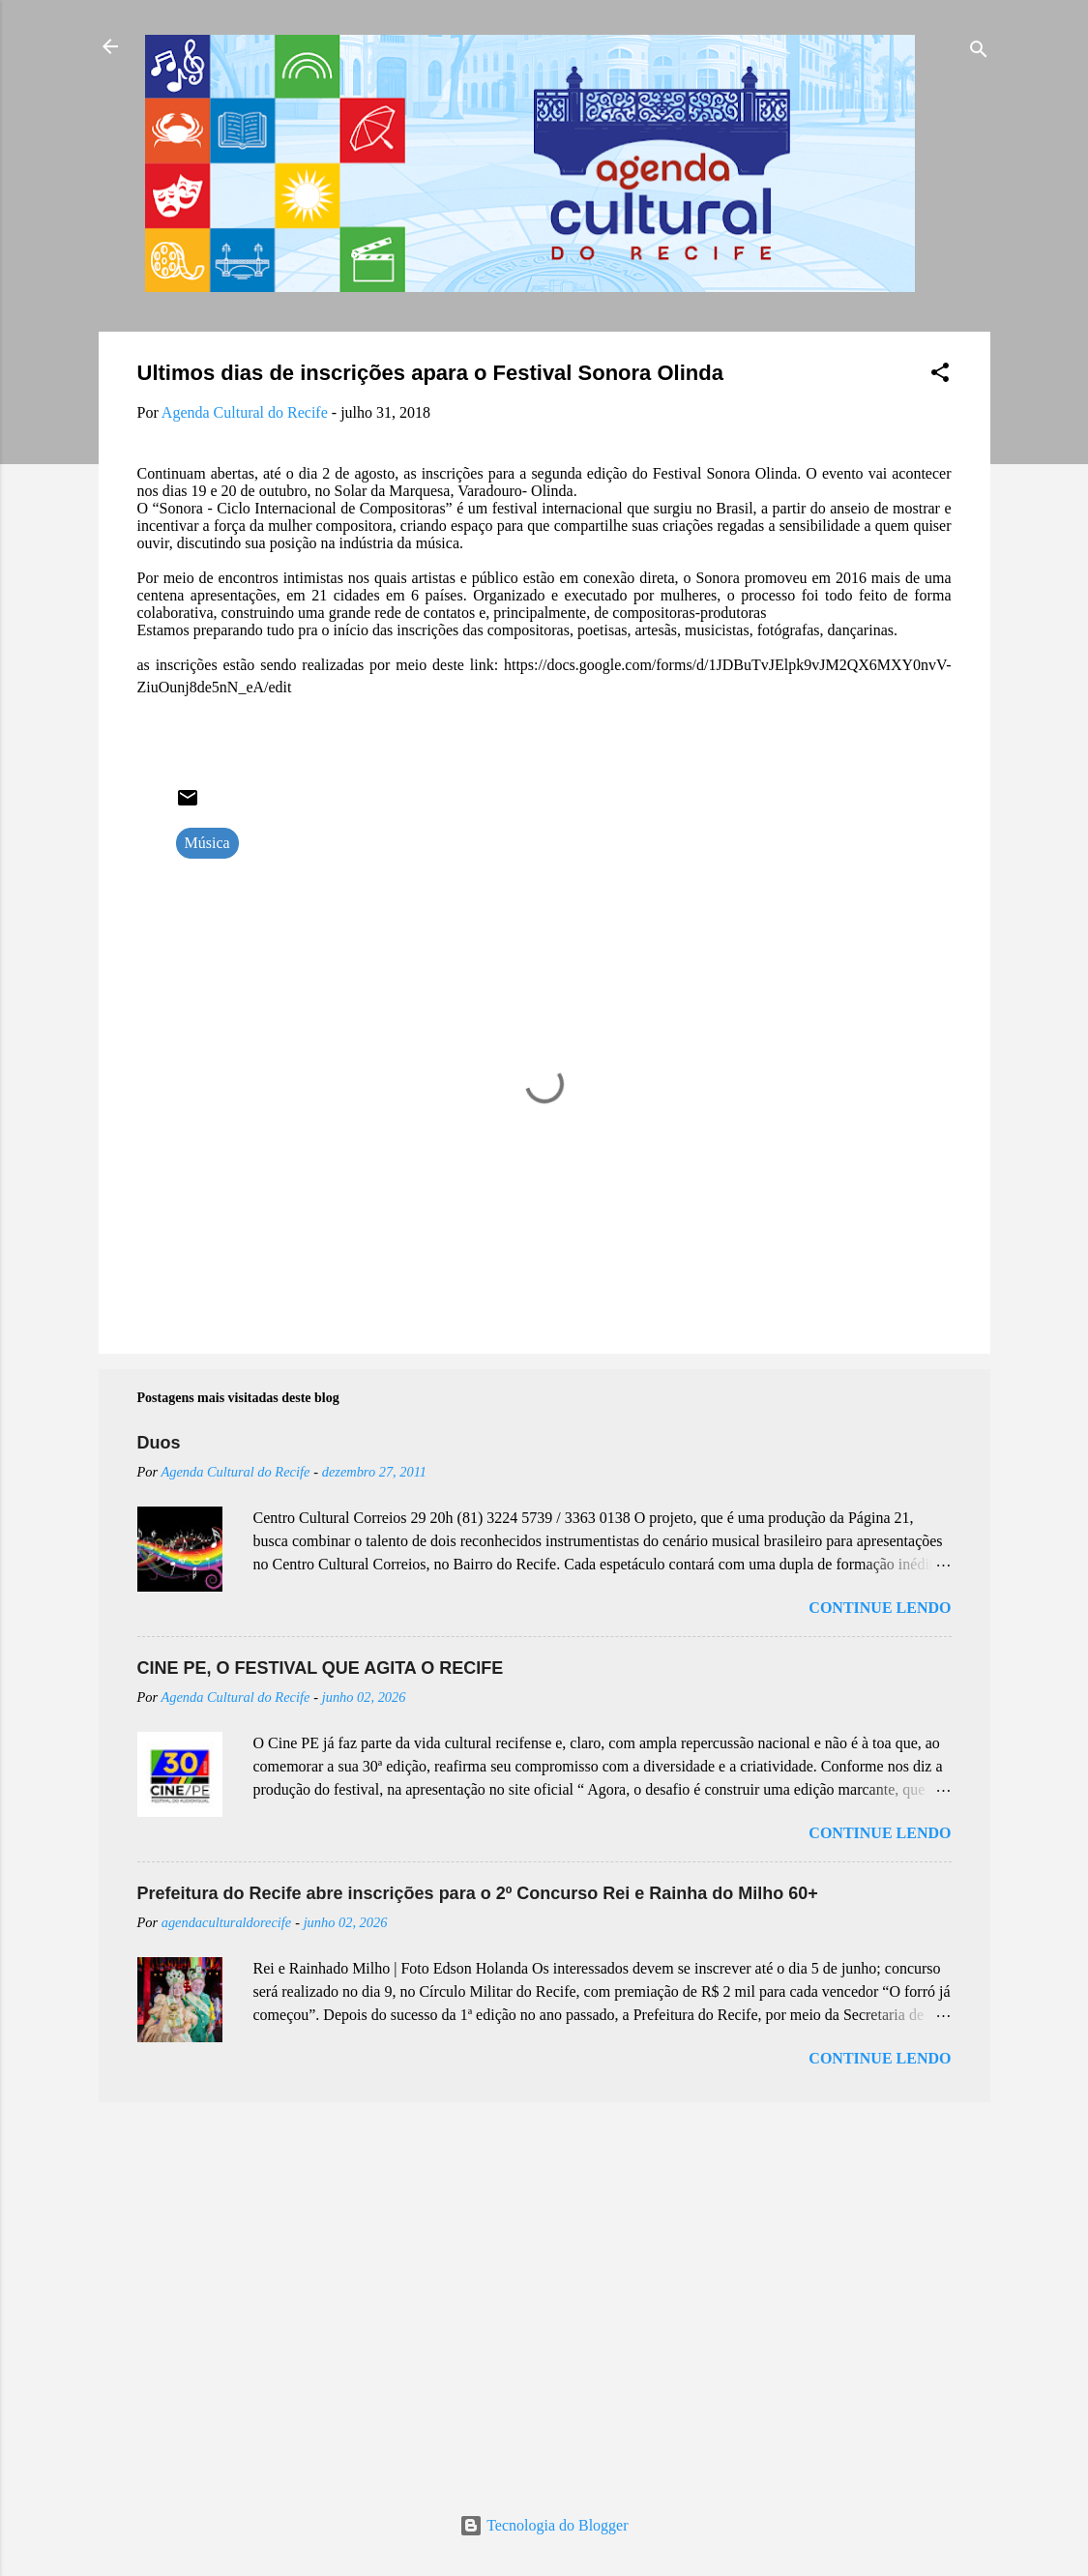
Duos (159, 1442)
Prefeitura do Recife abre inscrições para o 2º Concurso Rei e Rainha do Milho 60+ (477, 1893)
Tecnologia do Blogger (543, 2525)
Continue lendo (880, 1607)
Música (207, 842)
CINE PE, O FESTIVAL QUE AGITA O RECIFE (320, 1668)
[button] (940, 376)
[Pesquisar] (978, 52)
